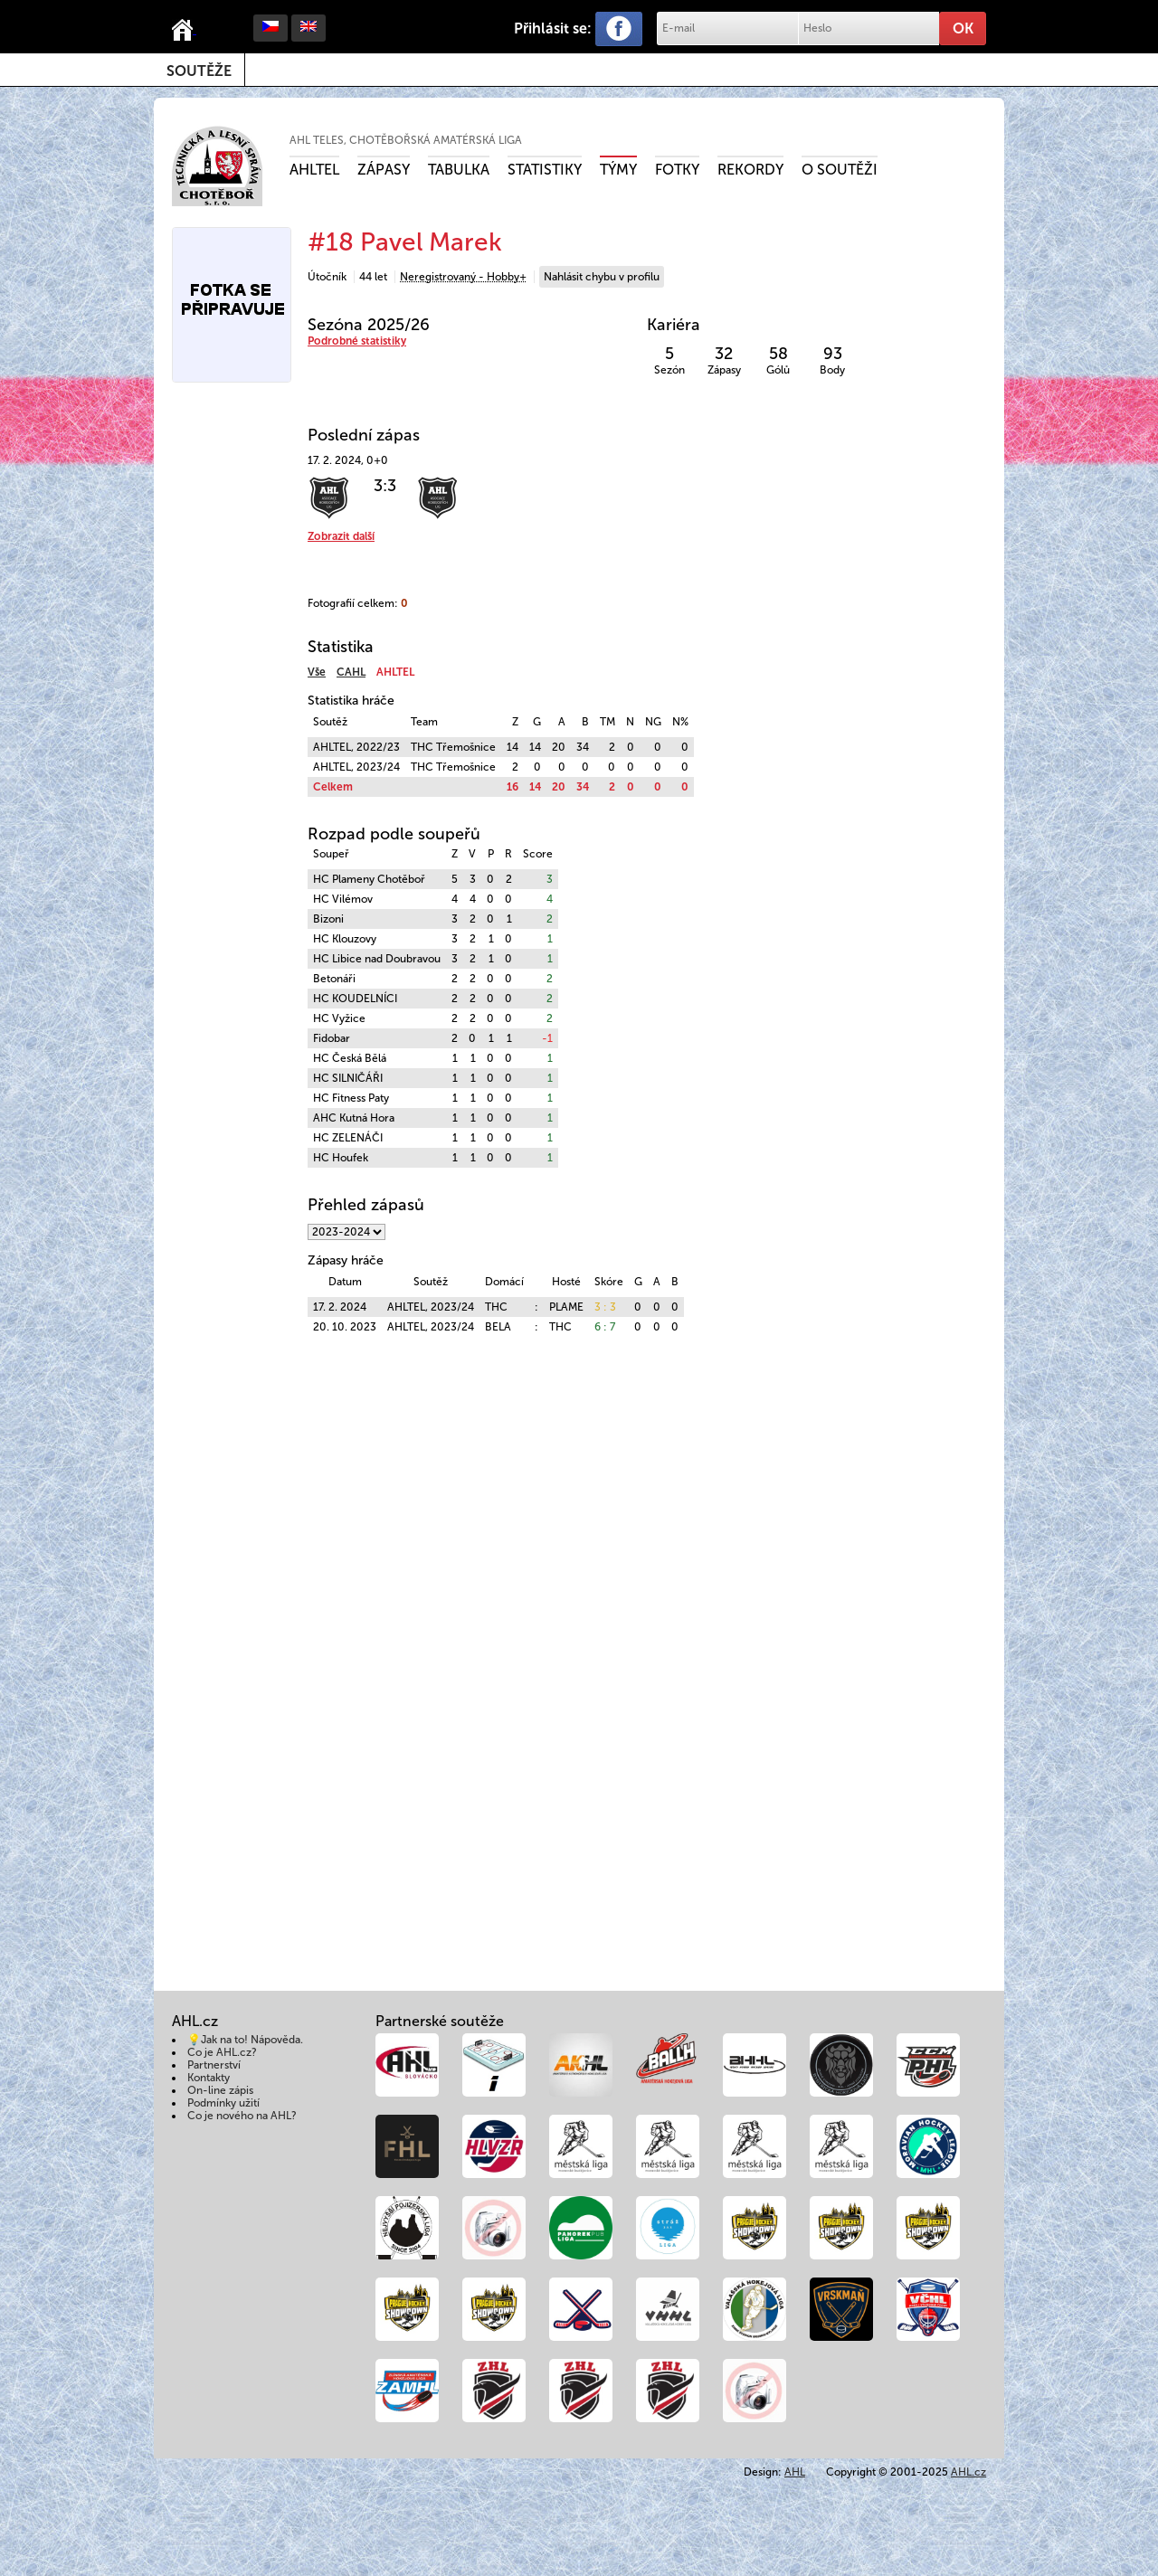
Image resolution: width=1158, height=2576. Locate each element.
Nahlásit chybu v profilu (602, 276)
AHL (794, 2472)
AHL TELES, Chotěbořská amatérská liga (406, 140)
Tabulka (458, 169)
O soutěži (840, 169)
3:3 (385, 486)
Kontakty (208, 2077)
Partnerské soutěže (439, 2021)
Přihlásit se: (553, 28)
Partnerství (214, 2065)
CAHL (351, 672)
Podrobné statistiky (357, 341)
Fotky (677, 169)
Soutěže (199, 71)
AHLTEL (314, 169)
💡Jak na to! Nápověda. (245, 2039)
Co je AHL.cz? (222, 2052)
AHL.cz (968, 2472)
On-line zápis (220, 2090)
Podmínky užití (223, 2103)
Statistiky (545, 169)
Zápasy (383, 169)
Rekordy (750, 169)
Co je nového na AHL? (242, 2115)
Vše (317, 672)
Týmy (618, 169)
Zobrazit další (341, 536)
